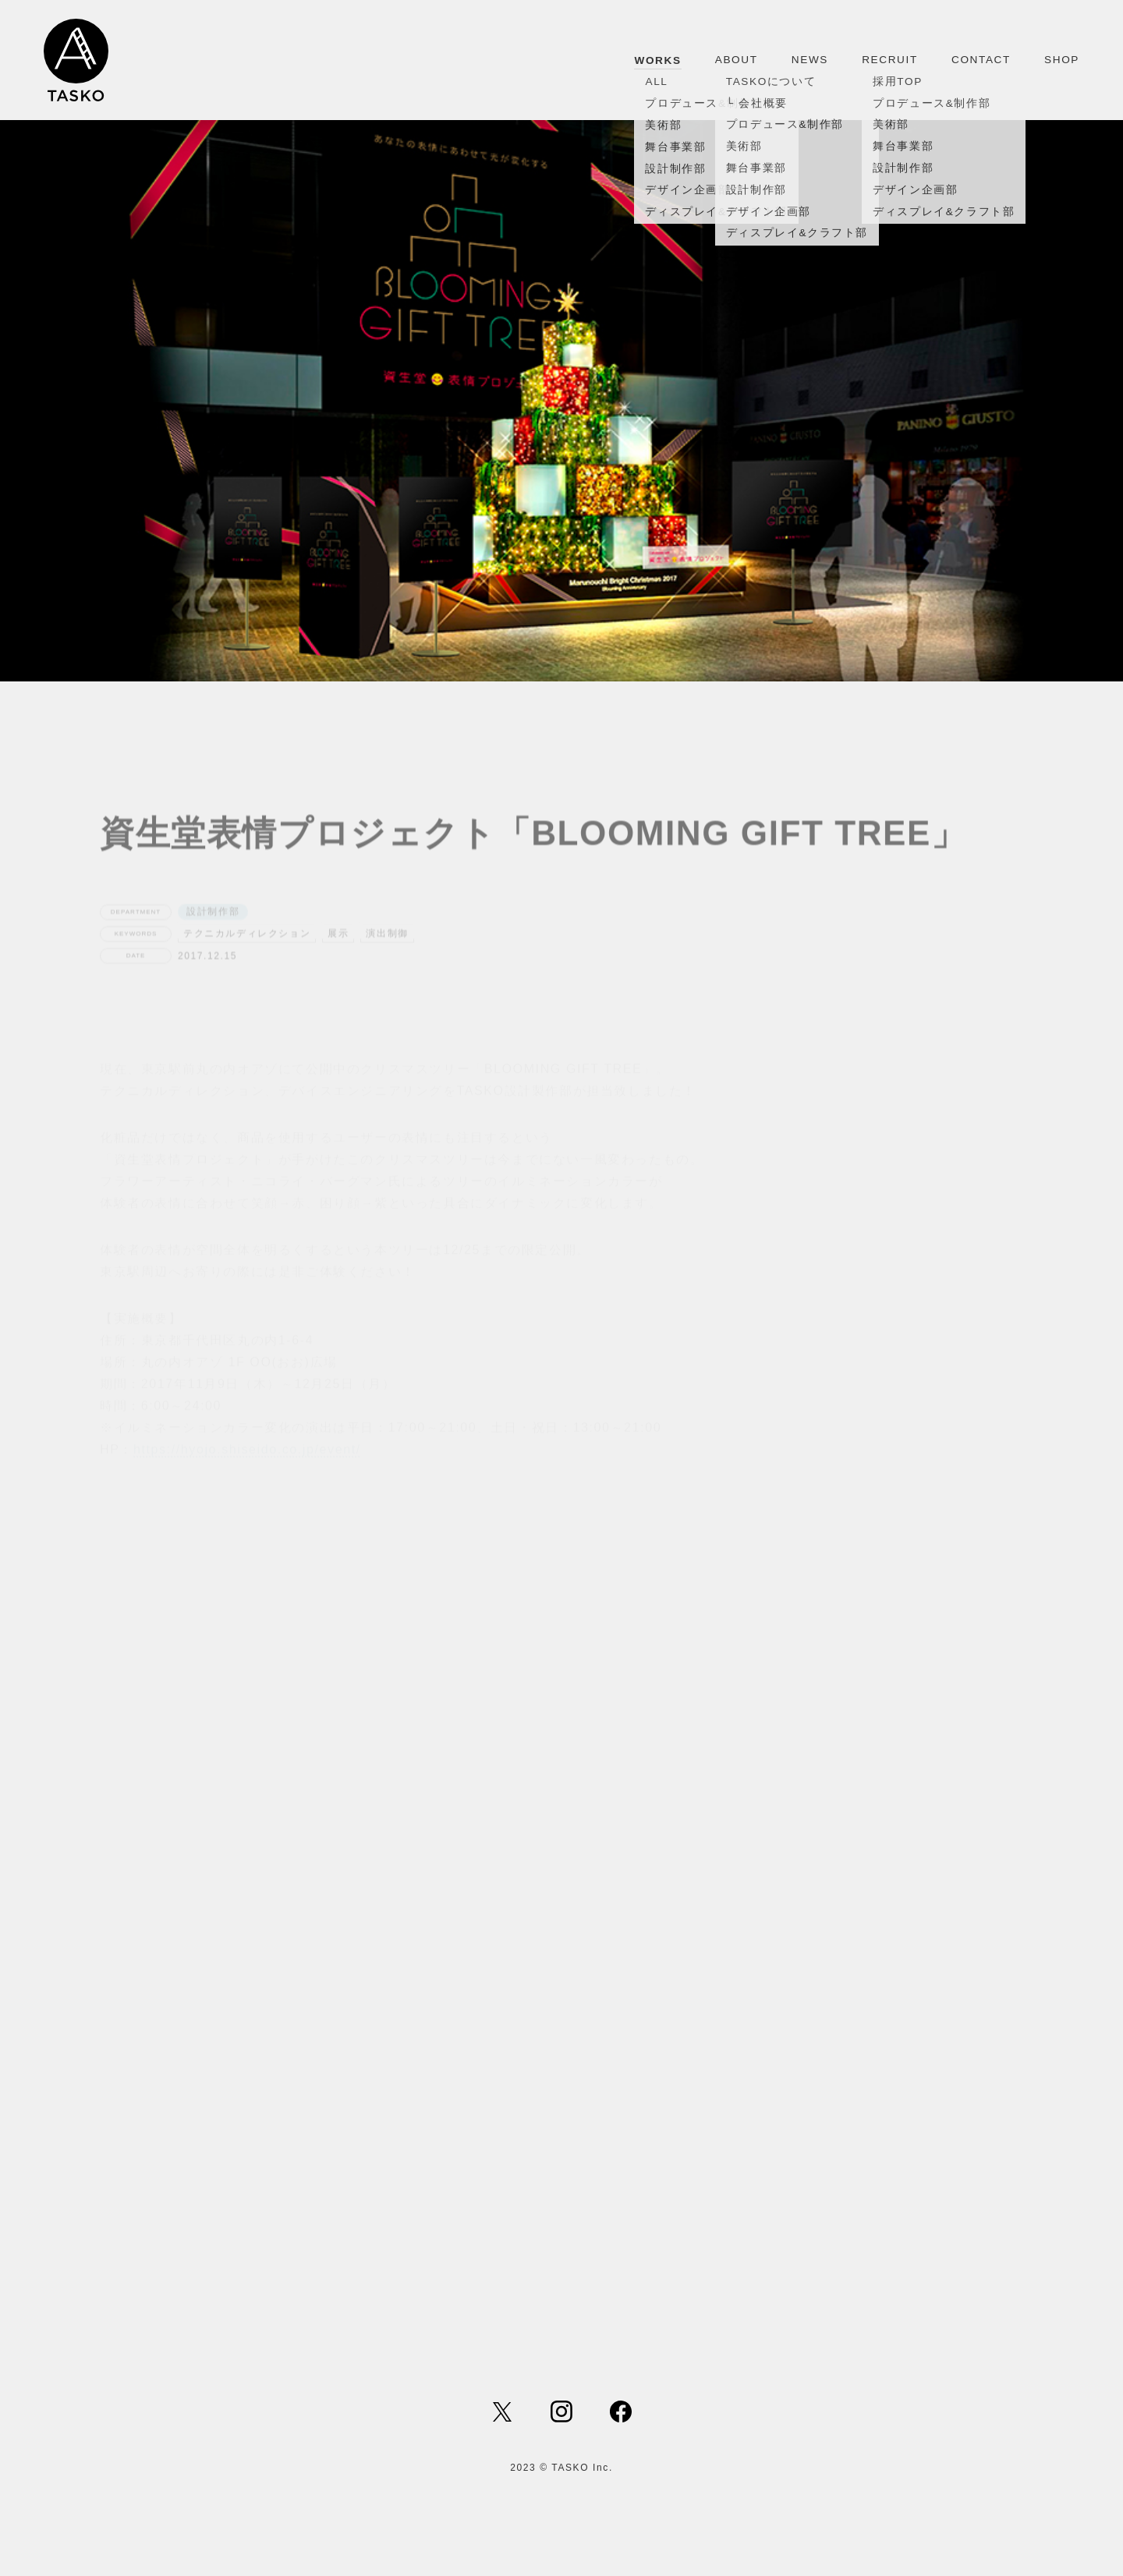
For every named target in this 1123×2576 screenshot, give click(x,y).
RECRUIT (890, 59)
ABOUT (736, 59)
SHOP (1061, 59)
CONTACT (981, 59)
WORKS (657, 60)
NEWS (810, 59)
